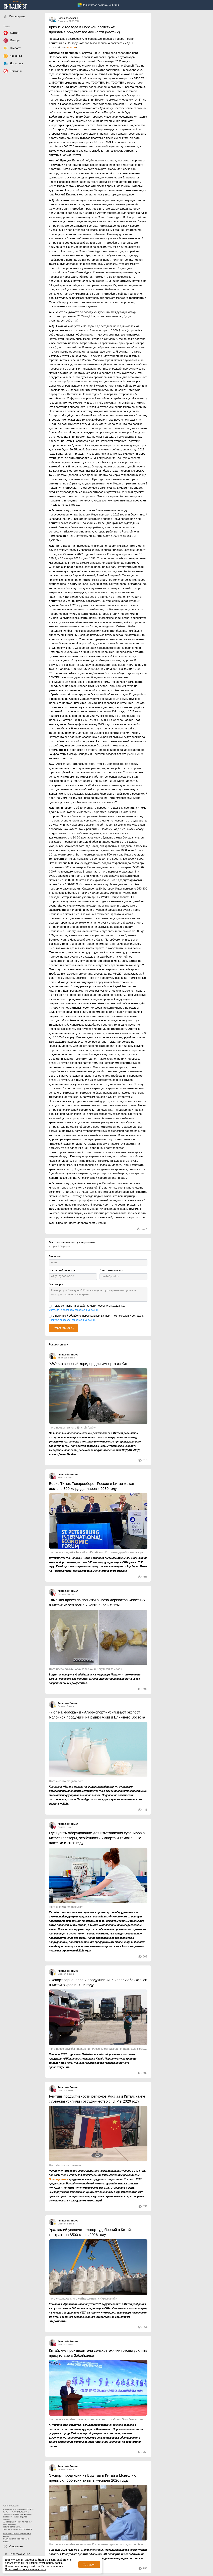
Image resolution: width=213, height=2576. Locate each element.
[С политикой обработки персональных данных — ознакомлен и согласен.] (50, 1316)
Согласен (89, 2564)
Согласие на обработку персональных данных (74, 1310)
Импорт (61, 1477)
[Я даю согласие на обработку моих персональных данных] (50, 1306)
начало (71, 47)
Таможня (62, 1594)
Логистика (63, 21)
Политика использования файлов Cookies (16, 2540)
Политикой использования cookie (25, 2569)
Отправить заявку (63, 1328)
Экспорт (62, 1706)
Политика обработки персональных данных (17, 2535)
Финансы (62, 1357)
